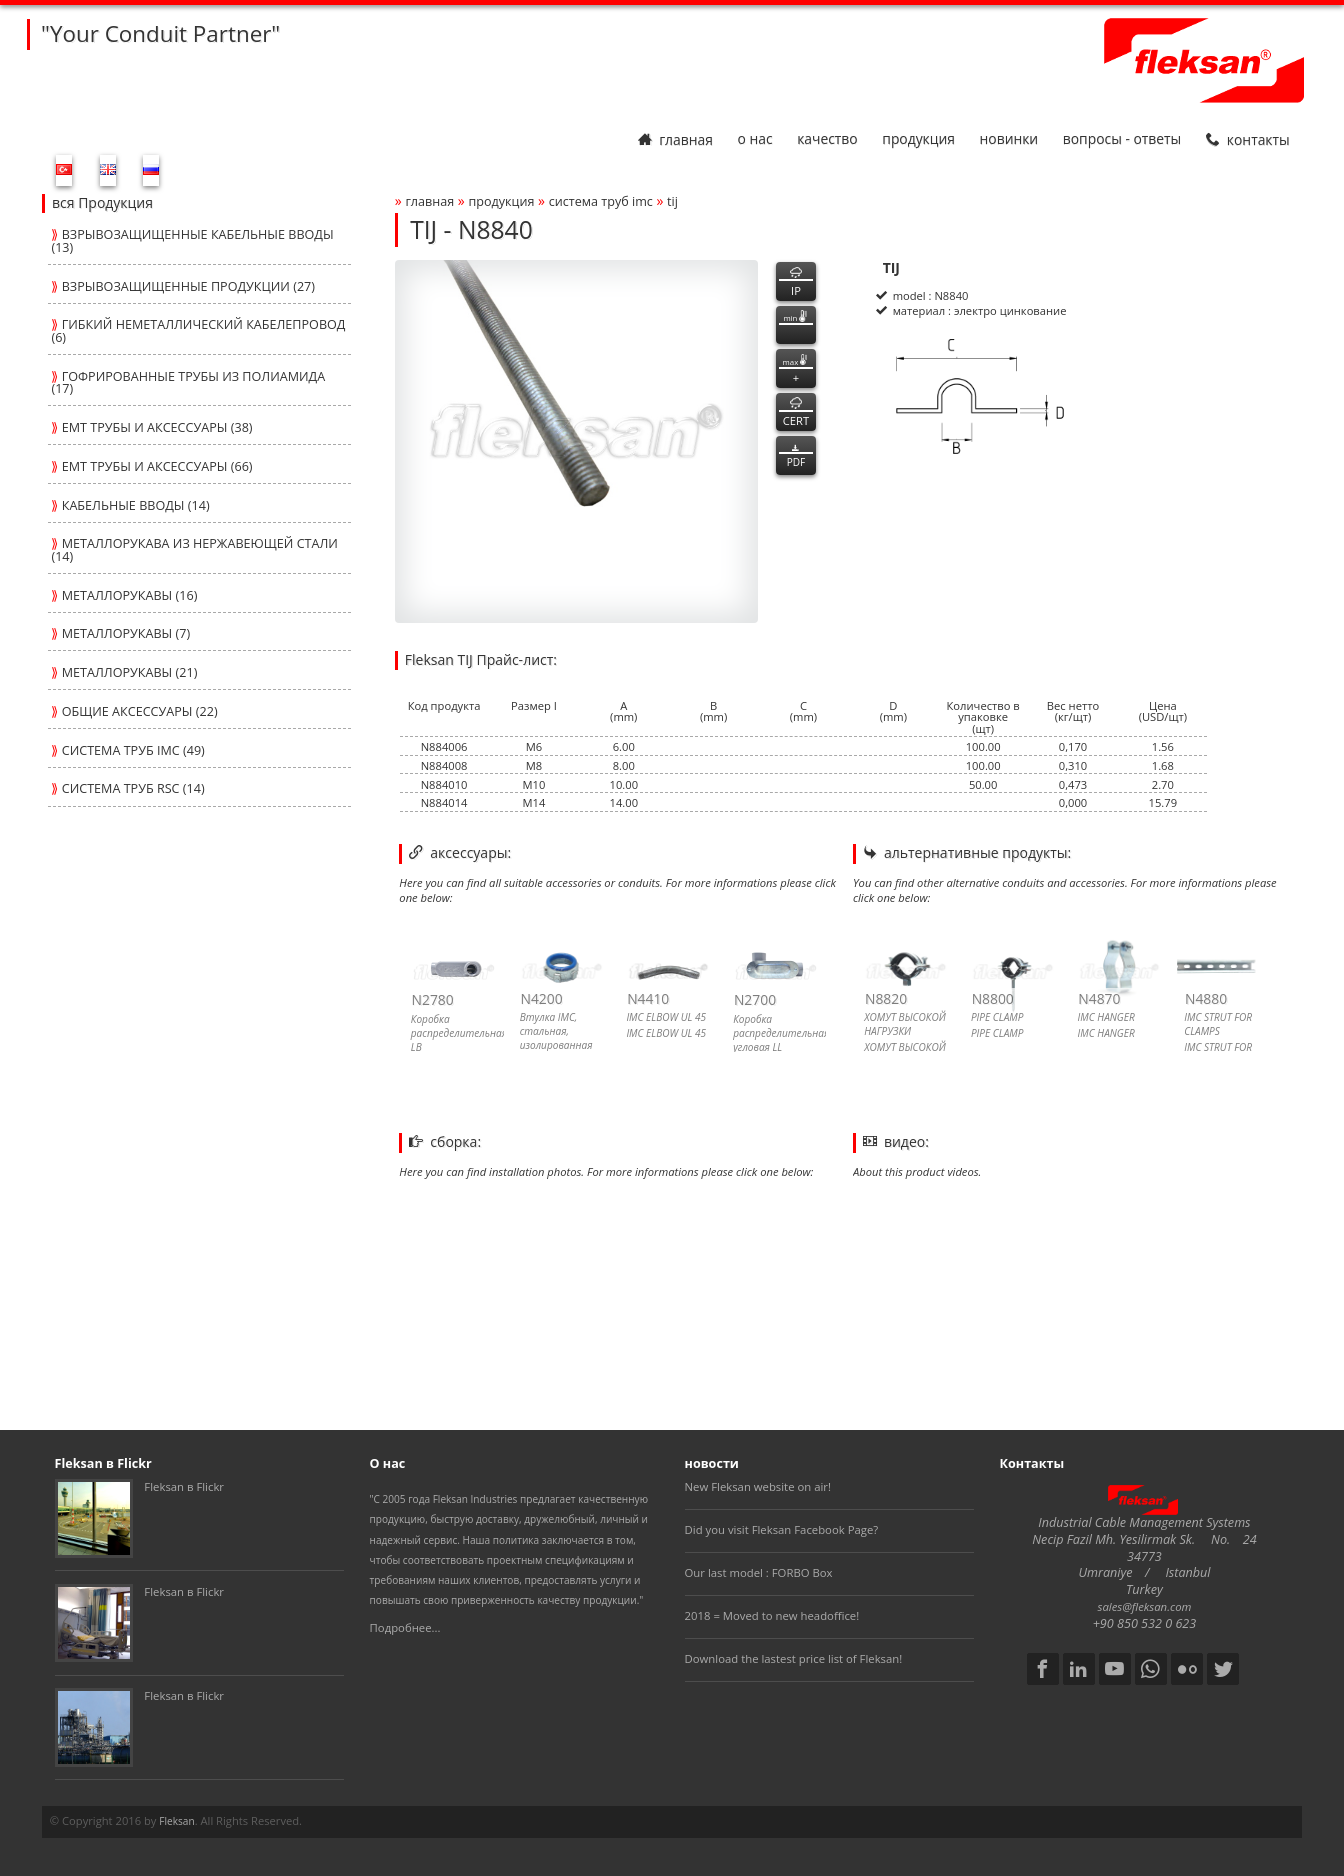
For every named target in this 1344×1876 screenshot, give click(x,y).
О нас (754, 139)
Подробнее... (405, 1627)
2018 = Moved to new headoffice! (772, 1615)
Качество (827, 139)
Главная (675, 139)
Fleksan (176, 1821)
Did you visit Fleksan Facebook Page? (782, 1529)
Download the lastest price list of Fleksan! (794, 1658)
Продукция (918, 139)
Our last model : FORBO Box (759, 1572)
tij (672, 201)
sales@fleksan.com (1145, 1606)
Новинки (1009, 139)
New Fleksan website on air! (758, 1486)
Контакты (1248, 139)
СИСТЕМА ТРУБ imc (601, 201)
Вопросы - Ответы (1122, 139)
